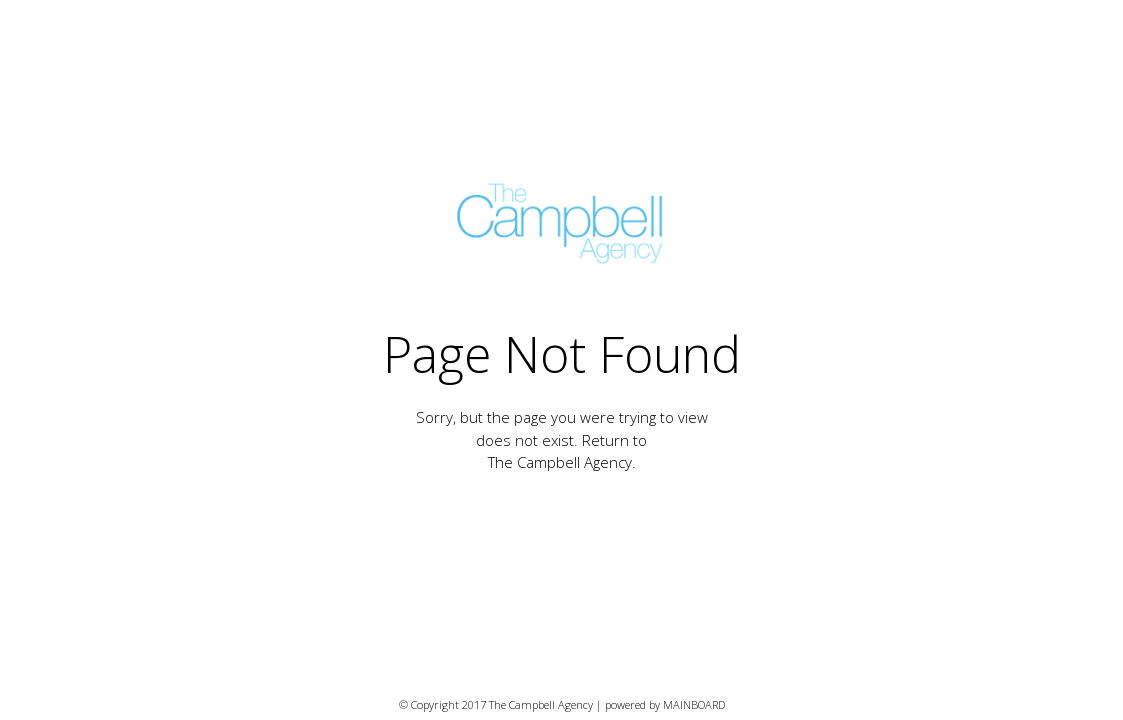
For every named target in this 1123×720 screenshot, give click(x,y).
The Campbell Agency (560, 462)
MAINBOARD (694, 704)
